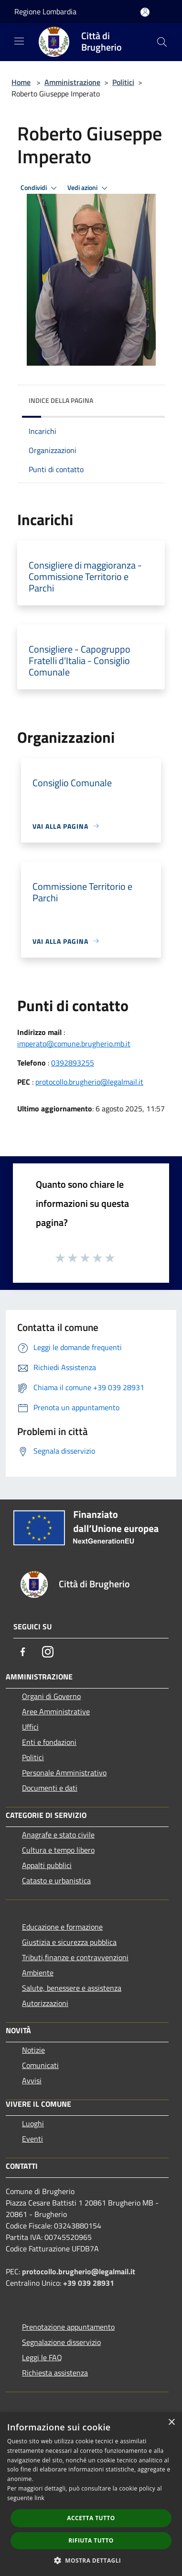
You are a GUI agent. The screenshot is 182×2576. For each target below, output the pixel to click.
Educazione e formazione (62, 1926)
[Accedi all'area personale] (145, 12)
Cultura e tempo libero (58, 1850)
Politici (123, 82)
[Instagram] (47, 1651)
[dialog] (91, 2494)
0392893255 (72, 1062)
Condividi (40, 188)
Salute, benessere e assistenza (71, 1988)
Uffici (30, 1726)
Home (21, 82)
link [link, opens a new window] (39, 2498)
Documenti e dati (49, 1788)
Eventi (32, 2138)
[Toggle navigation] (19, 41)
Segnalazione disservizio (61, 2342)
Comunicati (40, 2065)
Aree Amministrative (56, 1711)
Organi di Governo (51, 1696)
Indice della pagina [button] (61, 400)
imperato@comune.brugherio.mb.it (73, 1043)
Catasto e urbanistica (56, 1880)
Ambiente (38, 1972)
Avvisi (32, 2080)
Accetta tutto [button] (91, 2518)
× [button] (171, 2422)
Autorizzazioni (45, 2003)
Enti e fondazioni (49, 1742)
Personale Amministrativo (64, 1772)
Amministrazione (72, 82)
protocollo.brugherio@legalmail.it (89, 1081)
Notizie (33, 2050)
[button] (91, 2560)
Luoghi (33, 2123)
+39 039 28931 (88, 2283)
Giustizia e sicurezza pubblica (69, 1942)
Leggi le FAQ (42, 2357)
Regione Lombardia (45, 11)
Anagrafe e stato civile (58, 1834)
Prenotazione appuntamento (68, 2327)
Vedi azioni (88, 188)
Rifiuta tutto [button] (91, 2540)
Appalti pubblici (47, 1865)
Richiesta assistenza (55, 2372)
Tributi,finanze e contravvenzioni (75, 1957)
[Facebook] (22, 1651)
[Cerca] (162, 42)
